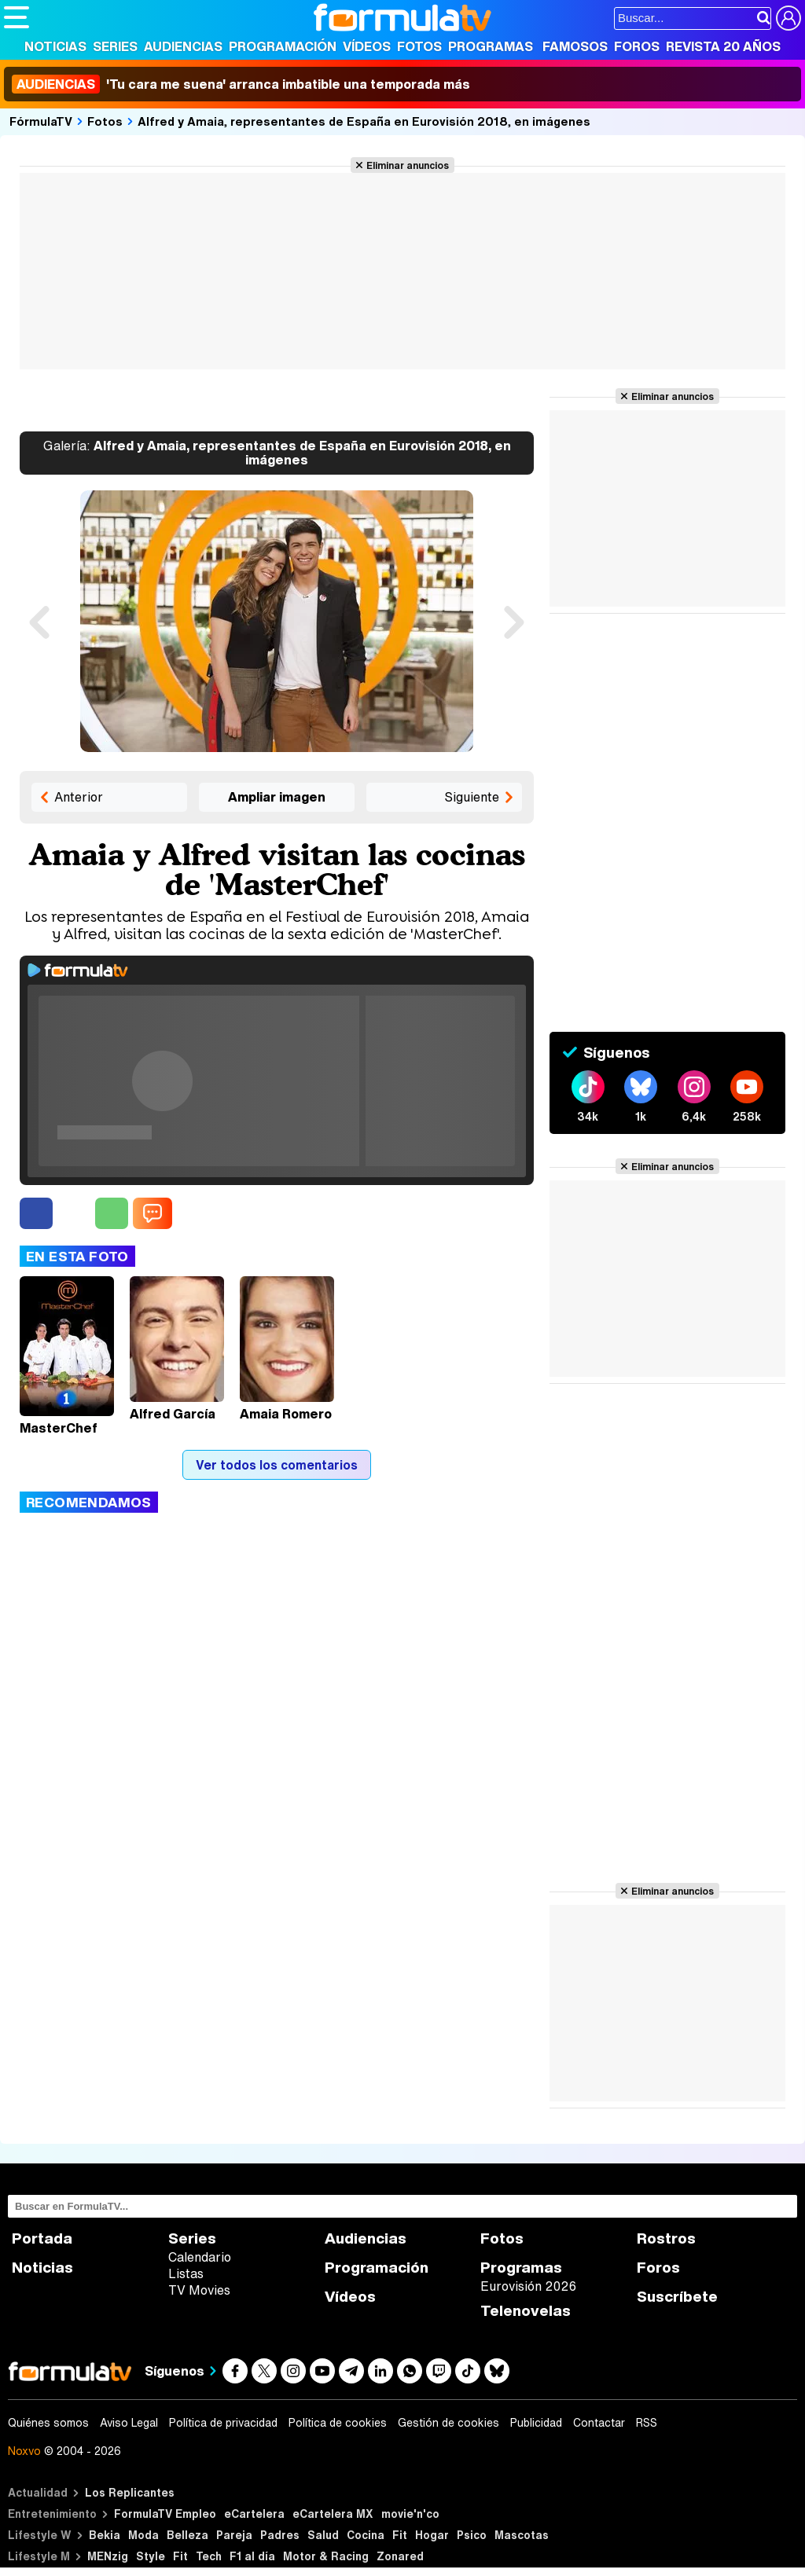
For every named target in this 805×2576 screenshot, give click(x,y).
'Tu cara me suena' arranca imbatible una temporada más (241, 84)
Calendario (199, 2257)
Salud (323, 2534)
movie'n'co (410, 2513)
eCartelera (254, 2513)
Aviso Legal (129, 2422)
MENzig (107, 2556)
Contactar (599, 2422)
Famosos (575, 46)
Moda (143, 2534)
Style (150, 2556)
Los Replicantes (130, 2492)
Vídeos (367, 46)
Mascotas (521, 2534)
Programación (282, 46)
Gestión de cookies (448, 2422)
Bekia (104, 2534)
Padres (280, 2534)
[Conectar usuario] (788, 18)
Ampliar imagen (276, 796)
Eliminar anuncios (407, 165)
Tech (209, 2556)
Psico (472, 2534)
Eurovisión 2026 (528, 2286)
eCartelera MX (332, 2513)
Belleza (187, 2534)
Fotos (419, 46)
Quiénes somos (48, 2422)
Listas (186, 2273)
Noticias (55, 46)
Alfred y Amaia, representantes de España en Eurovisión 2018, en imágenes (364, 121)
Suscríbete (677, 2297)
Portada (42, 2238)
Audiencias (183, 46)
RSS (646, 2422)
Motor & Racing (326, 2556)
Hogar (432, 2534)
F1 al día (252, 2556)
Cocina (365, 2534)
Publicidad (536, 2422)
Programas (490, 46)
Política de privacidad (223, 2422)
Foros (637, 46)
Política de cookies (338, 2422)
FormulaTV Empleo (165, 2513)
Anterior (78, 796)
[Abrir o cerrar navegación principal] (16, 17)
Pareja (234, 2534)
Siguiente (471, 796)
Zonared (400, 2556)
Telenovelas (525, 2311)
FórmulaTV (40, 121)
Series (115, 46)
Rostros (666, 2238)
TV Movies (199, 2290)
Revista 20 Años (723, 46)
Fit (399, 2534)
